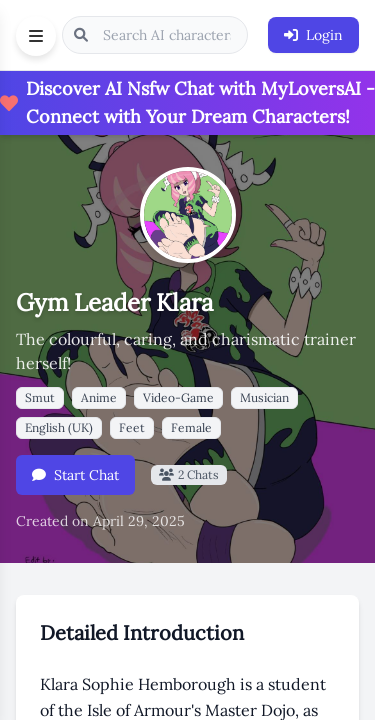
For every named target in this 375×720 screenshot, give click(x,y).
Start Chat (75, 475)
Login (313, 35)
